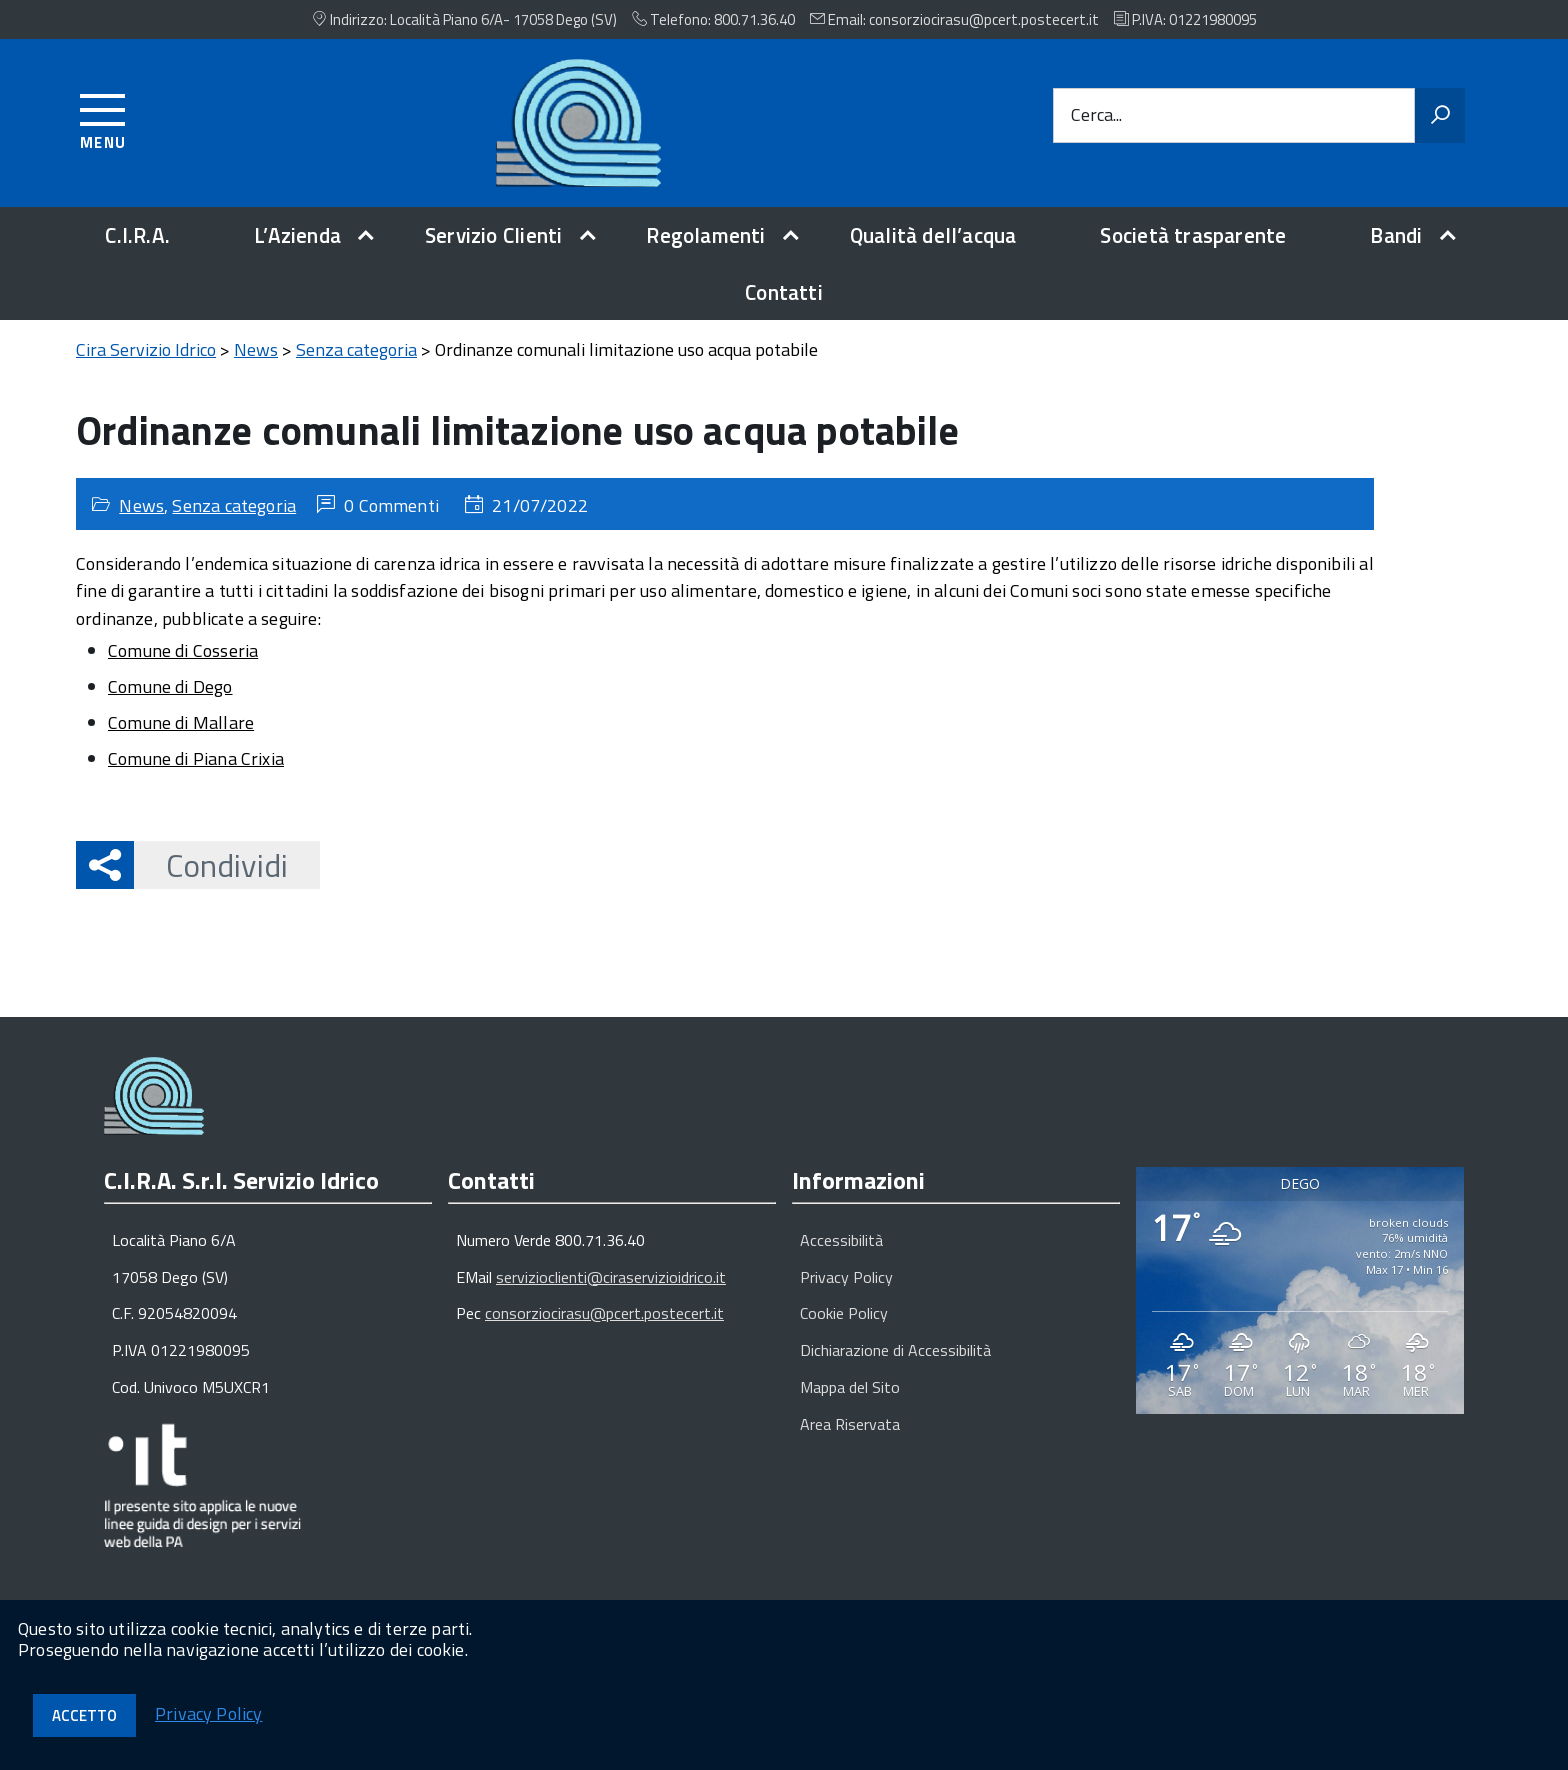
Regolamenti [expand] (705, 235)
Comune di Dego (170, 686)
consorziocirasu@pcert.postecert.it (604, 1313)
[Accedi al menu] (103, 118)
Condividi (211, 865)
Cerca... (1096, 115)
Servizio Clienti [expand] (493, 235)
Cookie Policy (844, 1313)
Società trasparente (1193, 235)
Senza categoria (234, 505)
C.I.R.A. (137, 235)
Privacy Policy (846, 1277)
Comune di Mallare (181, 722)
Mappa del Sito (850, 1387)
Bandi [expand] (1396, 235)
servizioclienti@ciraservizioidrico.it (611, 1277)
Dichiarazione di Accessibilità (895, 1350)
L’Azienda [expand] (297, 235)
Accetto (84, 1715)
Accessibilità (841, 1240)
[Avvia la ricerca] (1440, 116)
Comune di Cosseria (183, 650)
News (141, 505)
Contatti (784, 292)
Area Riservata (850, 1424)
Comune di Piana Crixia (196, 758)
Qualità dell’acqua (933, 235)
